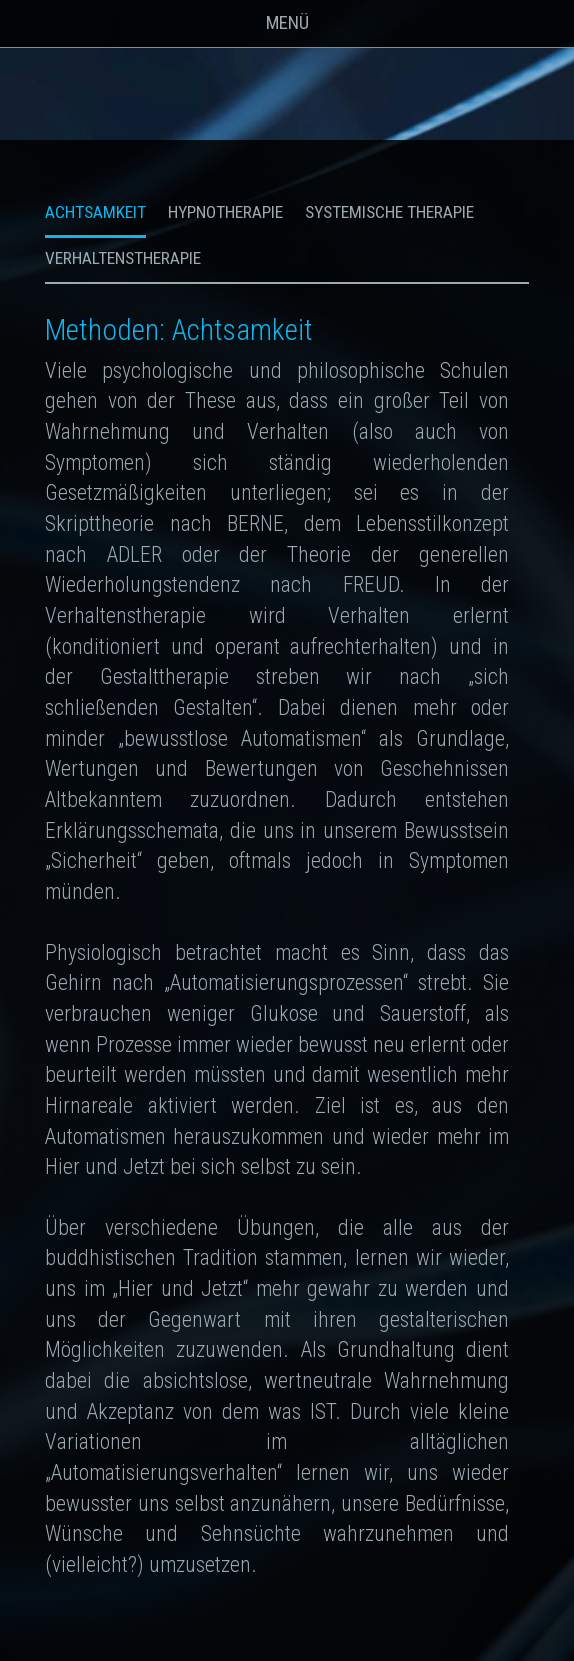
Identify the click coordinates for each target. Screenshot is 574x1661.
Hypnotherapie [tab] (225, 212)
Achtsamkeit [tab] (95, 212)
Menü (287, 23)
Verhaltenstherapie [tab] (123, 258)
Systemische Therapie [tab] (389, 212)
